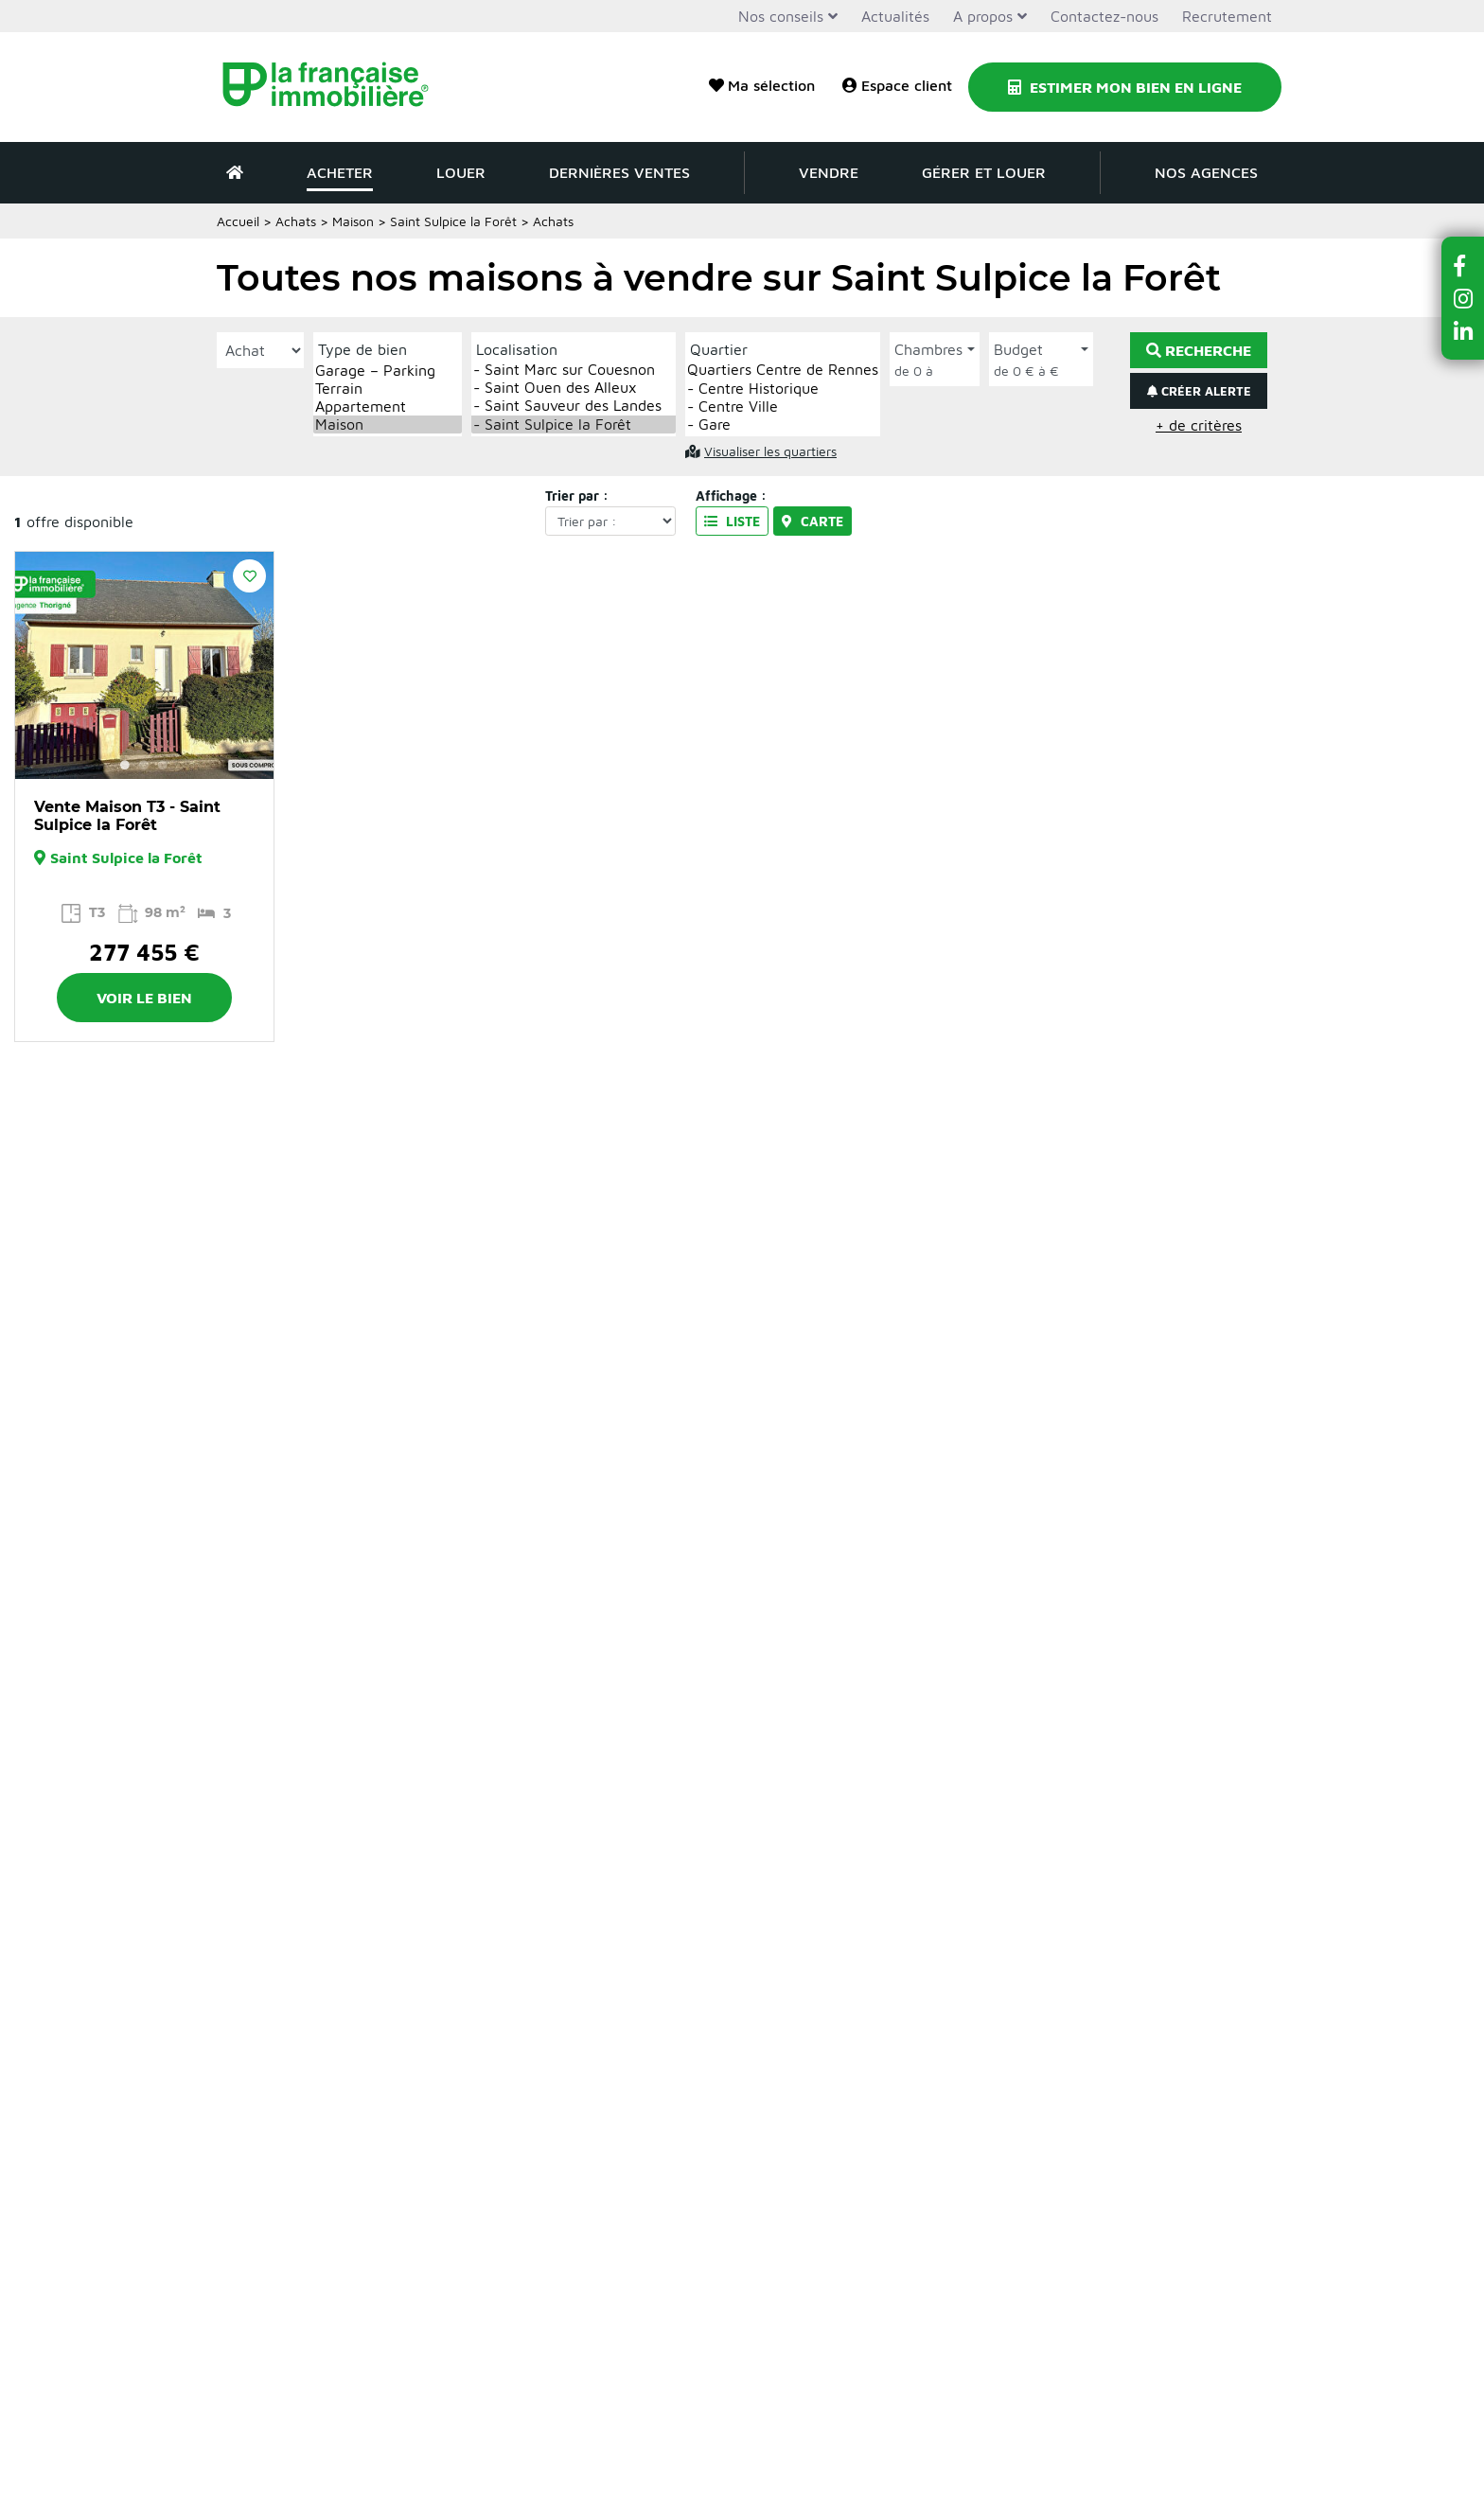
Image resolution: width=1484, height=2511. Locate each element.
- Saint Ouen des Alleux (573, 388)
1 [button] (124, 764)
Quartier (719, 349)
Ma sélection (762, 85)
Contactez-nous (1104, 16)
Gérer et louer (984, 172)
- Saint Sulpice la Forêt (573, 424)
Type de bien (362, 349)
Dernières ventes (619, 172)
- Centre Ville (782, 407)
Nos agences (1206, 172)
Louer (461, 172)
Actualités (895, 16)
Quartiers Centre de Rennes (782, 370)
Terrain (387, 389)
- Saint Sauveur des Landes (573, 406)
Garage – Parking (387, 371)
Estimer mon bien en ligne (1125, 87)
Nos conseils (780, 16)
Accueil (238, 221)
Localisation (516, 349)
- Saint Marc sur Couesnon (573, 370)
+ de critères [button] (1199, 424)
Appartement (387, 407)
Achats (295, 221)
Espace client (897, 85)
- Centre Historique (782, 389)
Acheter (340, 172)
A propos (983, 16)
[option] (144, 665)
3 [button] (162, 764)
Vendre (828, 172)
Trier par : (577, 495)
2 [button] (143, 764)
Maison (353, 221)
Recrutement (1227, 16)
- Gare (782, 424)
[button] (1463, 265)
